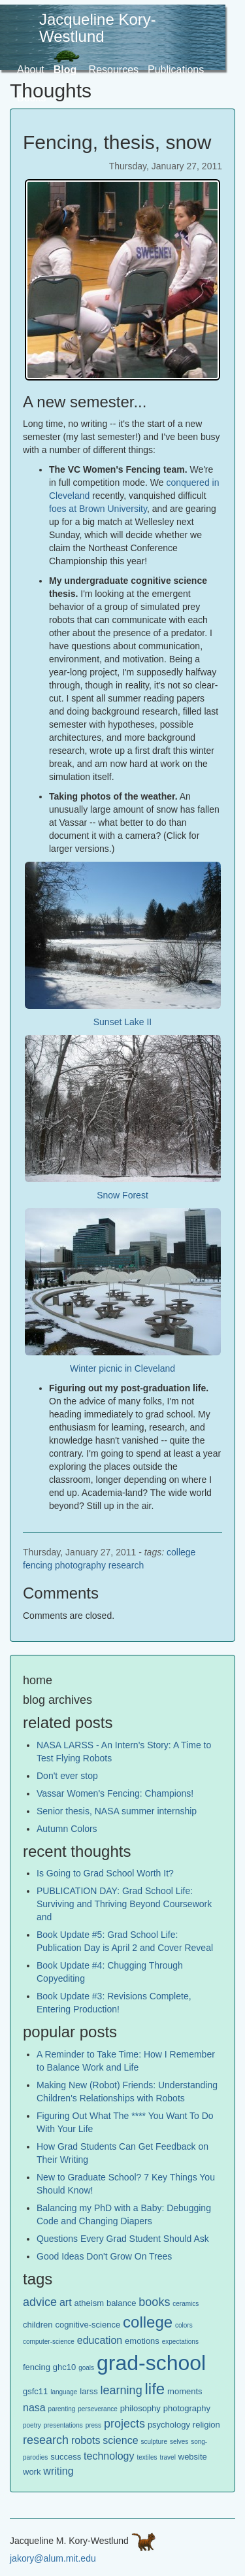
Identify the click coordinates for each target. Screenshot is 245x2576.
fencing (37, 1565)
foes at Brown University (98, 508)
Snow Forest (122, 1195)
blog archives (57, 1699)
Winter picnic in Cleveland (122, 1368)
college (181, 1552)
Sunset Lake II (122, 1022)
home (37, 1680)
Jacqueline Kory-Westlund (97, 27)
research (126, 1565)
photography (80, 1565)
